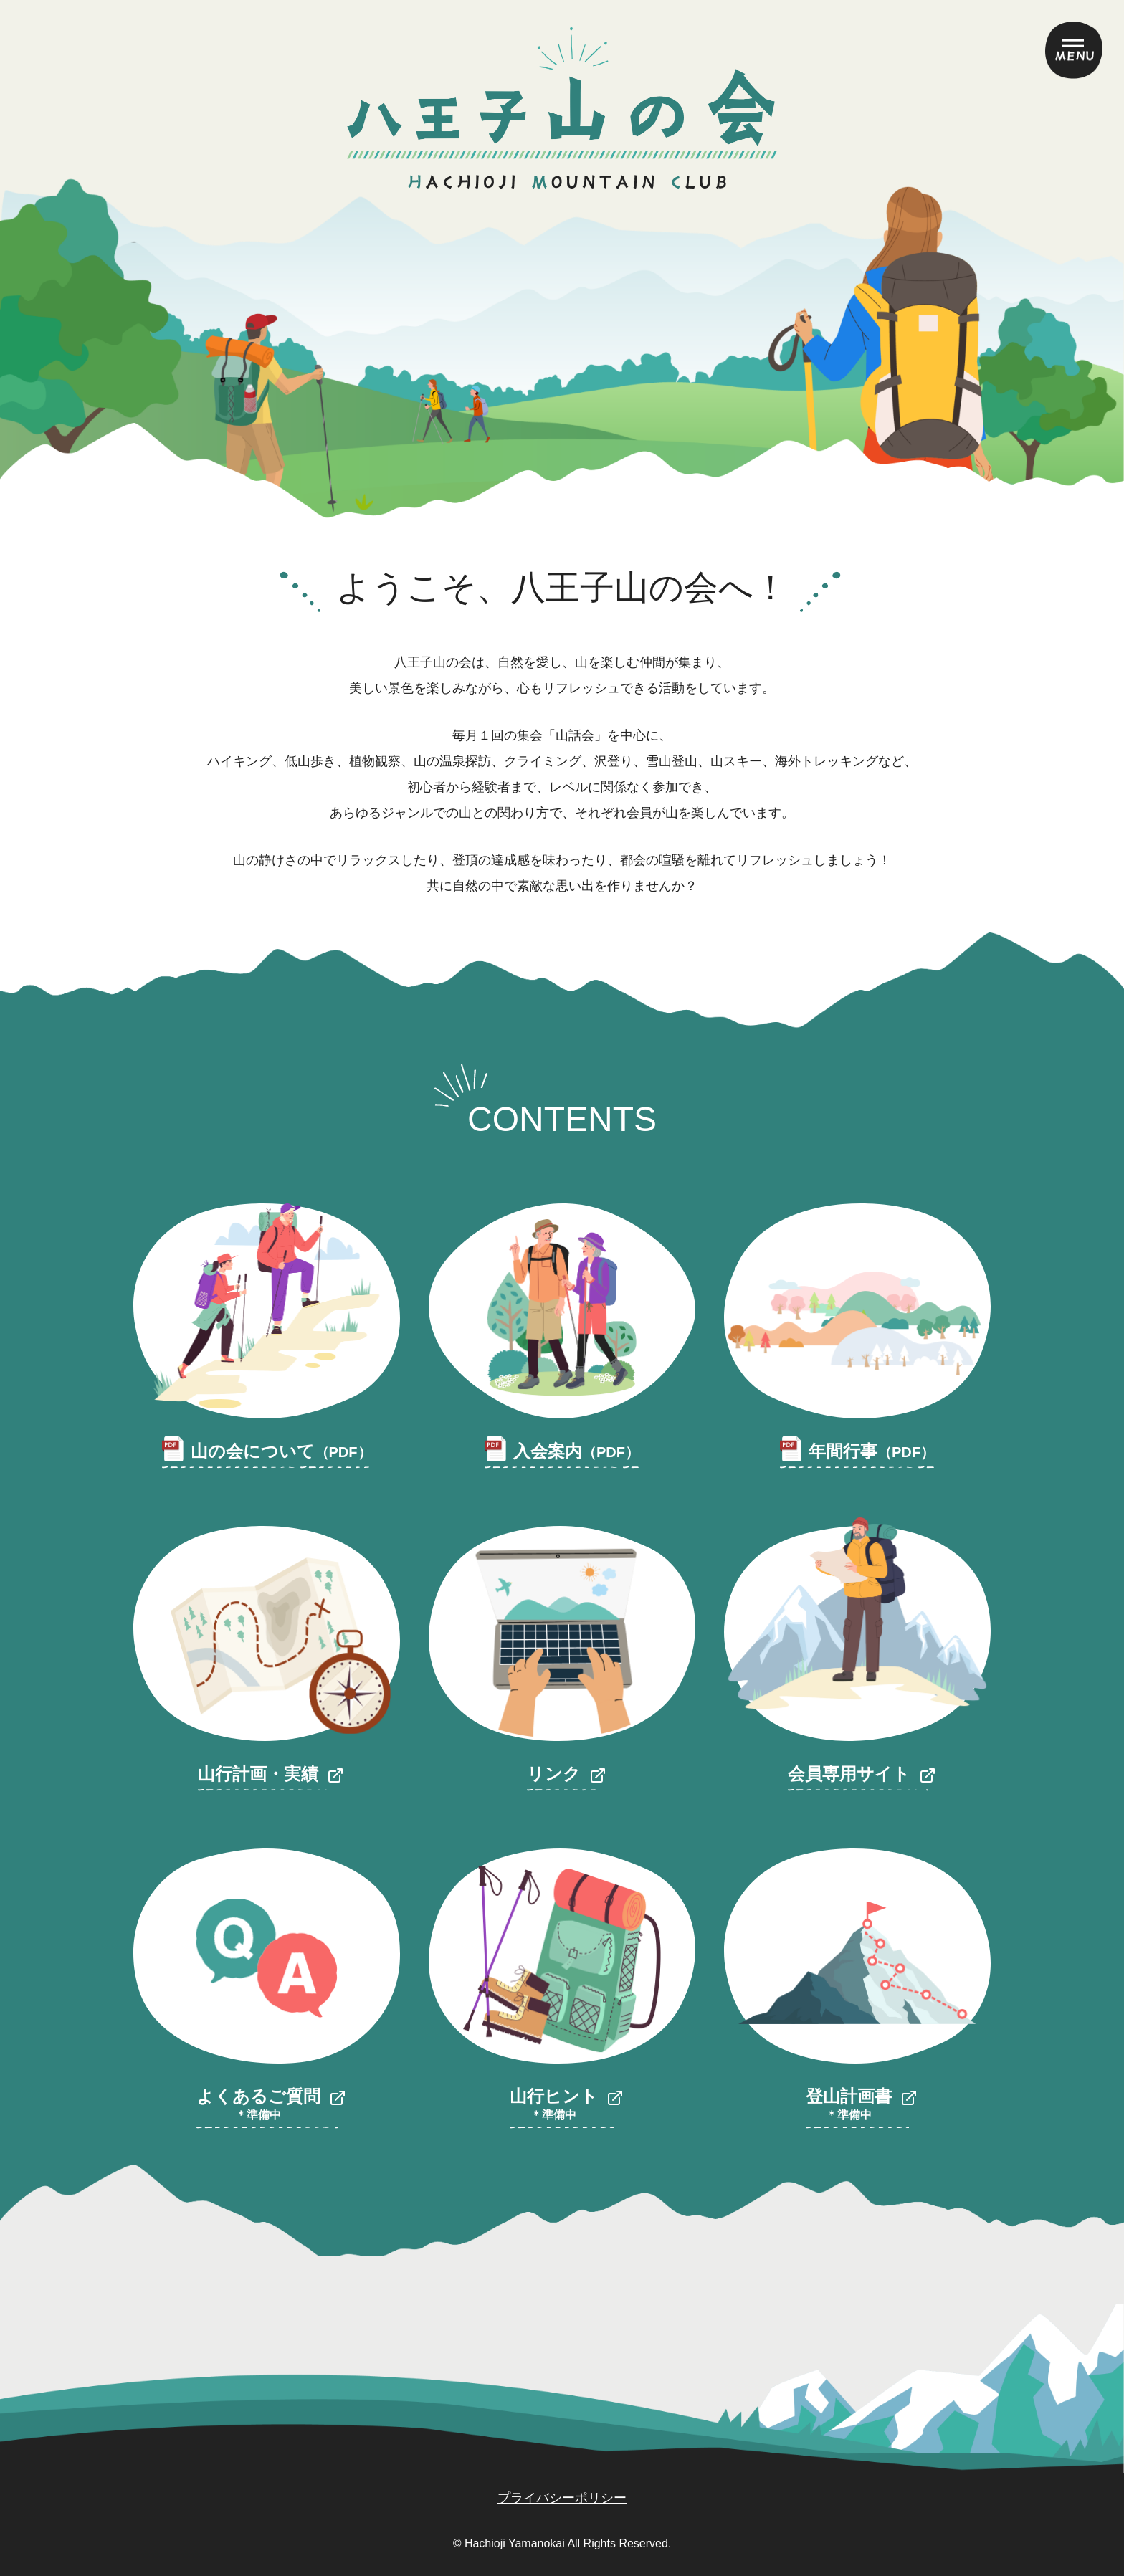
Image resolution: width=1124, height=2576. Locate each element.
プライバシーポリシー (562, 2498)
